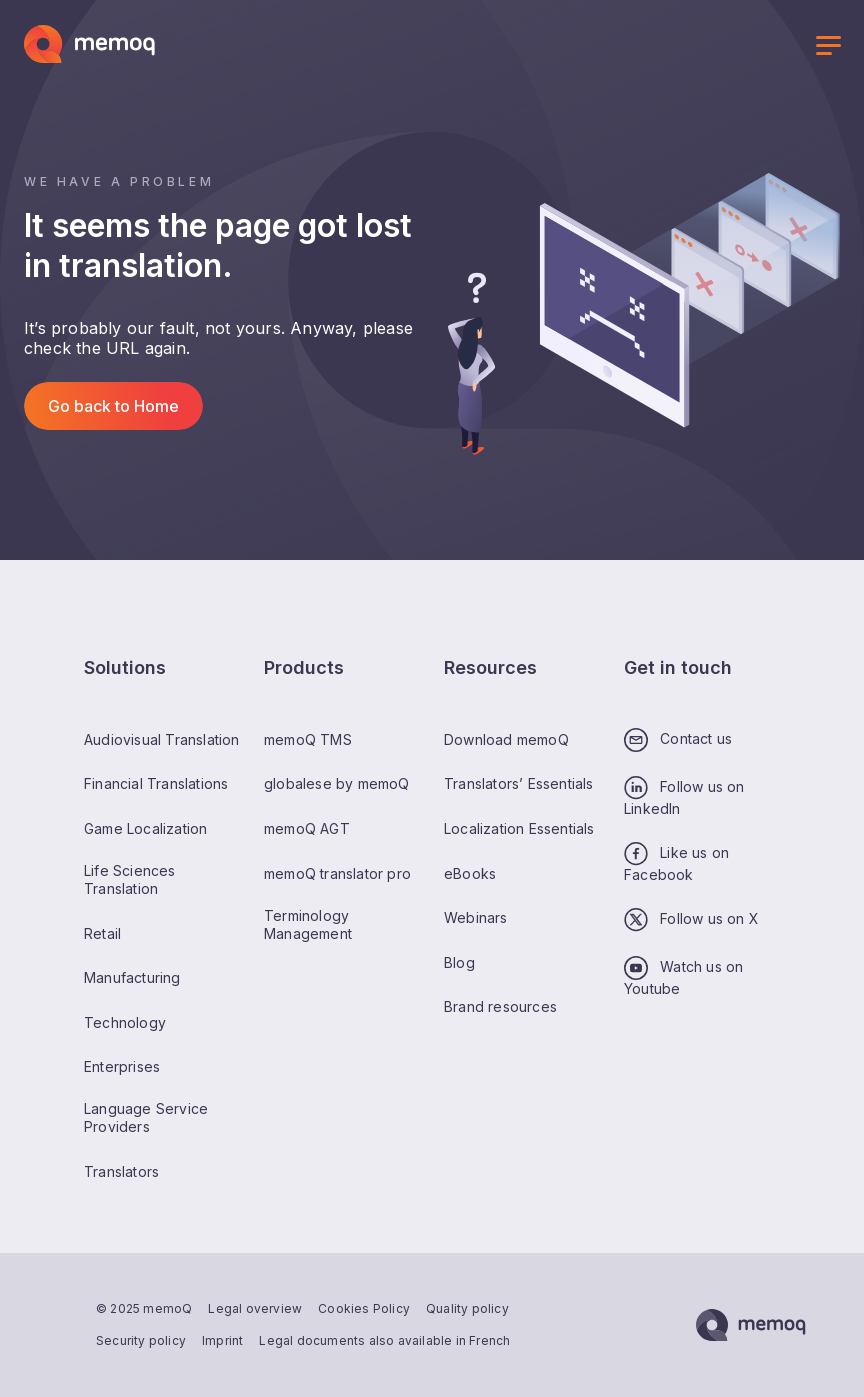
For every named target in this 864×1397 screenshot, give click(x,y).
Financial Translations (156, 783)
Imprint (222, 1340)
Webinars (476, 917)
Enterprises (122, 1066)
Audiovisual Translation (162, 739)
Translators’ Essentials (519, 783)
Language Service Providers (146, 1117)
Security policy (141, 1340)
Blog (459, 962)
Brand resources (500, 1006)
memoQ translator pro (337, 873)
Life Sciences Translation (130, 879)
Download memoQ (506, 739)
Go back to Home (113, 406)
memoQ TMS (308, 739)
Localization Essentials (519, 828)
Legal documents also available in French (384, 1340)
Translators (121, 1171)
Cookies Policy (364, 1308)
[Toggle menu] (828, 48)
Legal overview (255, 1308)
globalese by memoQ (337, 783)
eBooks (470, 873)
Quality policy (467, 1308)
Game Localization (145, 828)
